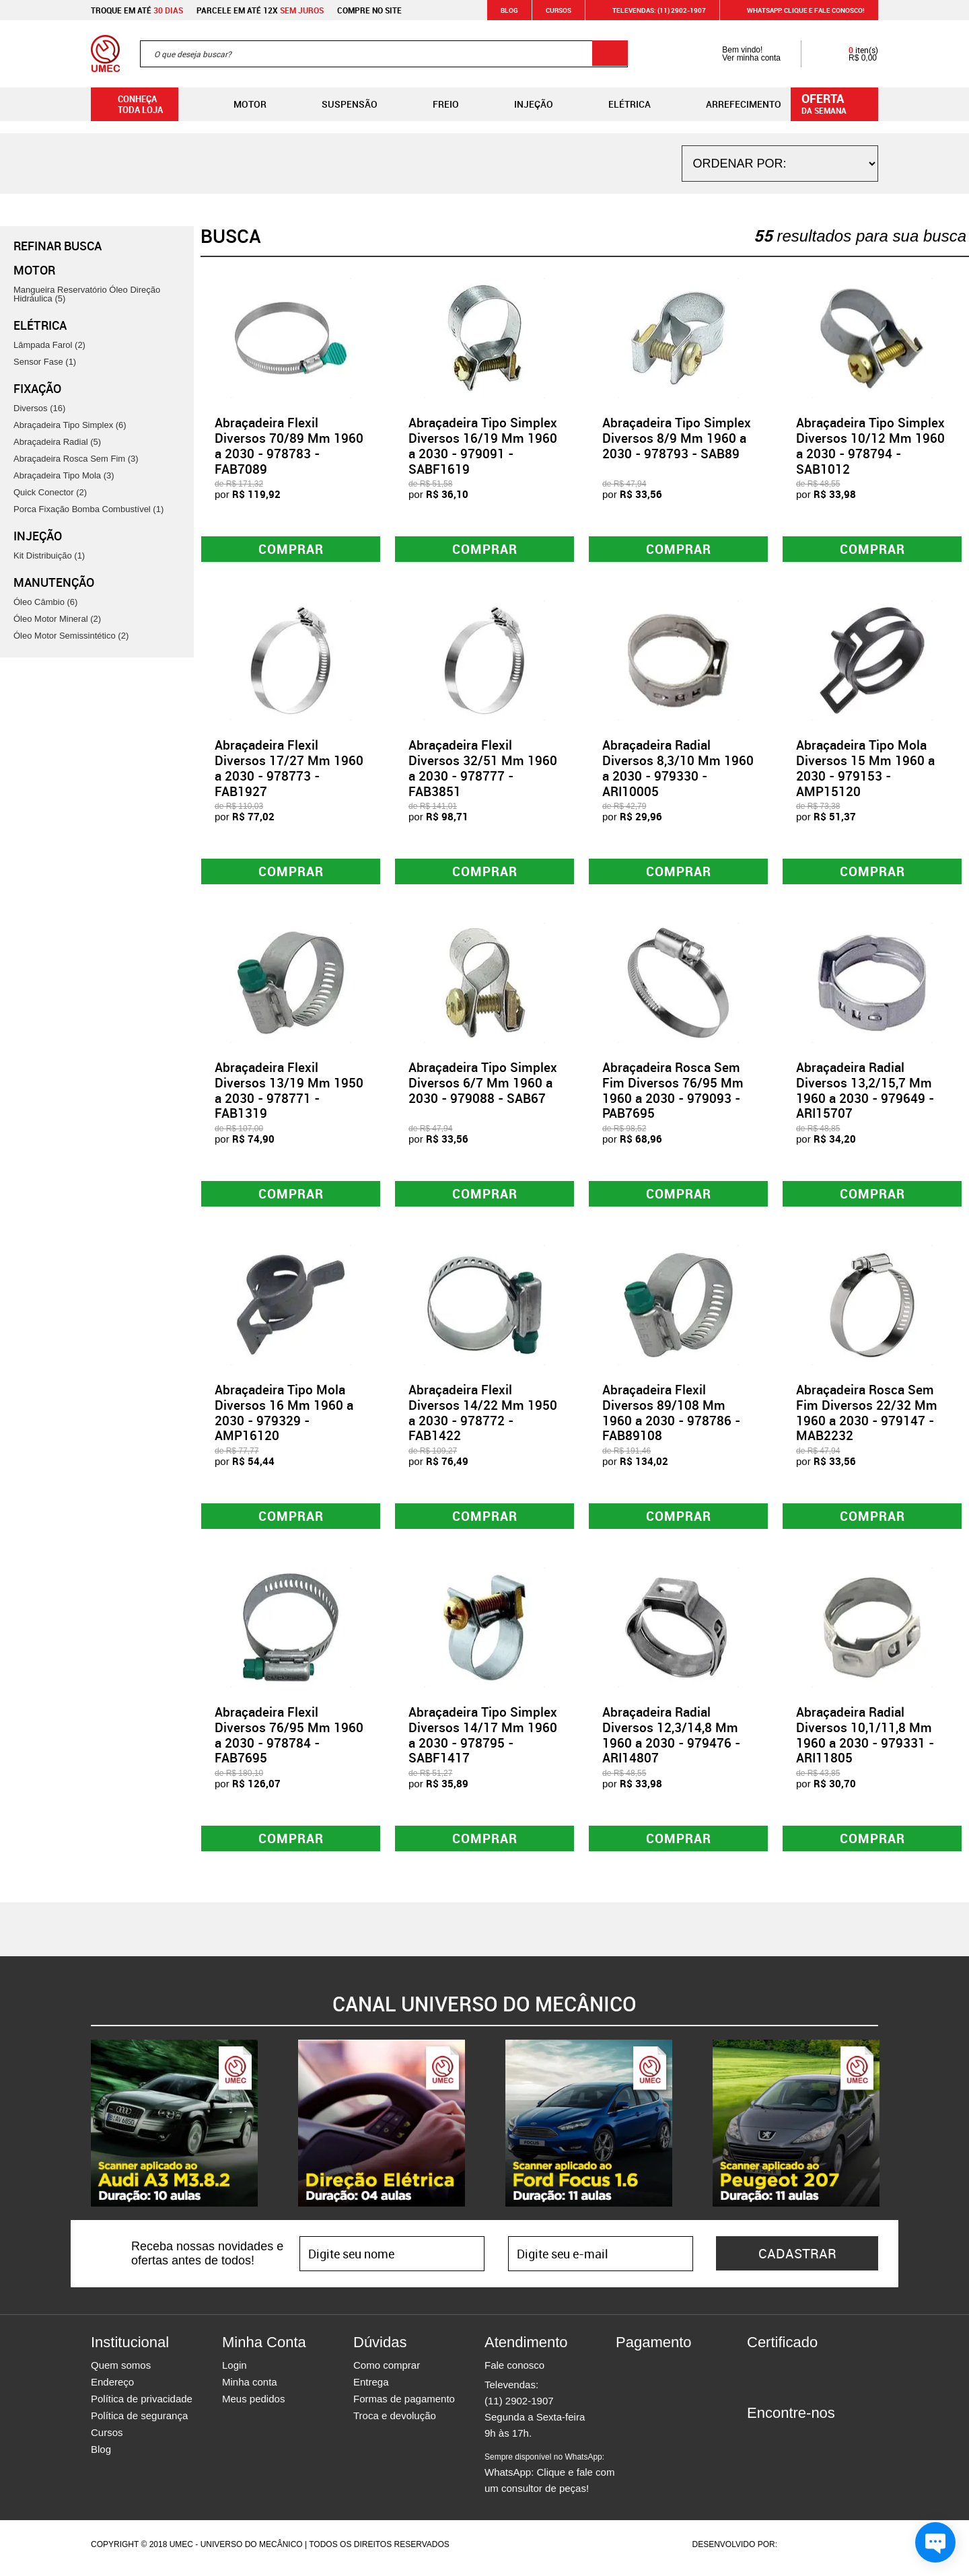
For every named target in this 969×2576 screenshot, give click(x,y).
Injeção (523, 104)
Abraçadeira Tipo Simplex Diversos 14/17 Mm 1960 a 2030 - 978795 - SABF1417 (482, 1741)
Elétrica (619, 104)
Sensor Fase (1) (44, 362)
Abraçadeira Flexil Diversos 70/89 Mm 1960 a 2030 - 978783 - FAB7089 (289, 445)
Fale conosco (514, 2372)
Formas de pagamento (404, 2406)
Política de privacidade (141, 2406)
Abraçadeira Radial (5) (57, 442)
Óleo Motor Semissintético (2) (71, 636)
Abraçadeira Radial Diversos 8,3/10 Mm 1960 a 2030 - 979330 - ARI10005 (678, 769)
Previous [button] (81, 2130)
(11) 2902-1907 (519, 2408)
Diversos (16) (39, 408)
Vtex (852, 2552)
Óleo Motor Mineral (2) (57, 619)
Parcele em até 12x (260, 10)
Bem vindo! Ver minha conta (738, 54)
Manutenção (53, 582)
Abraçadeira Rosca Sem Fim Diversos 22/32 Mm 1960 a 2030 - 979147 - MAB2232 (866, 1417)
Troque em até (137, 10)
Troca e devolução (394, 2423)
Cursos (558, 10)
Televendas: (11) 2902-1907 (651, 10)
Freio (435, 104)
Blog (509, 10)
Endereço (112, 2389)
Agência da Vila (803, 2552)
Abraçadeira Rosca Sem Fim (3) (76, 459)
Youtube (828, 2445)
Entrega (371, 2389)
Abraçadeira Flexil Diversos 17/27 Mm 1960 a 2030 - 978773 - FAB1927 (289, 769)
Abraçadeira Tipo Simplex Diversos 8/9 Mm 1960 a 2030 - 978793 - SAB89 (676, 438)
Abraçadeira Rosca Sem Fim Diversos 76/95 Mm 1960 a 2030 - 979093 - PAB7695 (673, 1093)
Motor (239, 104)
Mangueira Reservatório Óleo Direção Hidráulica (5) (86, 294)
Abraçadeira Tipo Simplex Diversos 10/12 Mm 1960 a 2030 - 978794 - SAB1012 (870, 445)
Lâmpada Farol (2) (49, 345)
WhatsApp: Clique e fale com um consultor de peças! (549, 2480)
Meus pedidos (253, 2406)
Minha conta (249, 2389)
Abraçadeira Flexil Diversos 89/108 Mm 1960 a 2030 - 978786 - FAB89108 (671, 1417)
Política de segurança (139, 2423)
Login (234, 2372)
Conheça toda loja (130, 104)
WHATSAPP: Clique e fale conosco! (798, 10)
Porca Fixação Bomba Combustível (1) (88, 509)
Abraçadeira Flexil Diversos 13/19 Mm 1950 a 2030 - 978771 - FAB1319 (289, 1093)
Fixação (37, 388)
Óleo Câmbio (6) (45, 602)
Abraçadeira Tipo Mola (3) (63, 475)
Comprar (291, 549)
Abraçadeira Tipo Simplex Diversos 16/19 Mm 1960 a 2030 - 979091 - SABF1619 (482, 445)
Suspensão (339, 104)
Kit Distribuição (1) (49, 555)
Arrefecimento (732, 104)
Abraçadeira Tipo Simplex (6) (70, 425)
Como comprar (386, 2372)
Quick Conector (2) (50, 492)
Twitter (804, 2445)
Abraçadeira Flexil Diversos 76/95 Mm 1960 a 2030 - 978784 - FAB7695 (289, 1741)
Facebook (757, 2445)
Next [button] (888, 2130)
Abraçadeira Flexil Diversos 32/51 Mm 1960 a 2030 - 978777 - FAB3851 (482, 769)
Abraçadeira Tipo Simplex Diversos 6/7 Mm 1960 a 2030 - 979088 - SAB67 (482, 1086)
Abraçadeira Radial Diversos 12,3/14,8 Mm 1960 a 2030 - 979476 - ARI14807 (671, 1741)
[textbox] (384, 53)
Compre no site (369, 10)
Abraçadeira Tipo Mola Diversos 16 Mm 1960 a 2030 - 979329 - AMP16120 (284, 1417)
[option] (174, 2130)
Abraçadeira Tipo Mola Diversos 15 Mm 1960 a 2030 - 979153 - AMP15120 (865, 769)
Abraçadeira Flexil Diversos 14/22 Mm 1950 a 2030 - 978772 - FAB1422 (482, 1417)
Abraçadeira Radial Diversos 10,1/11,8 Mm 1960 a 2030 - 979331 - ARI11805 (865, 1741)
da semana (836, 103)
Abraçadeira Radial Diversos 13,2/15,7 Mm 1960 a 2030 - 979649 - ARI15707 (865, 1093)
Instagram (780, 2445)
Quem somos (121, 2372)
